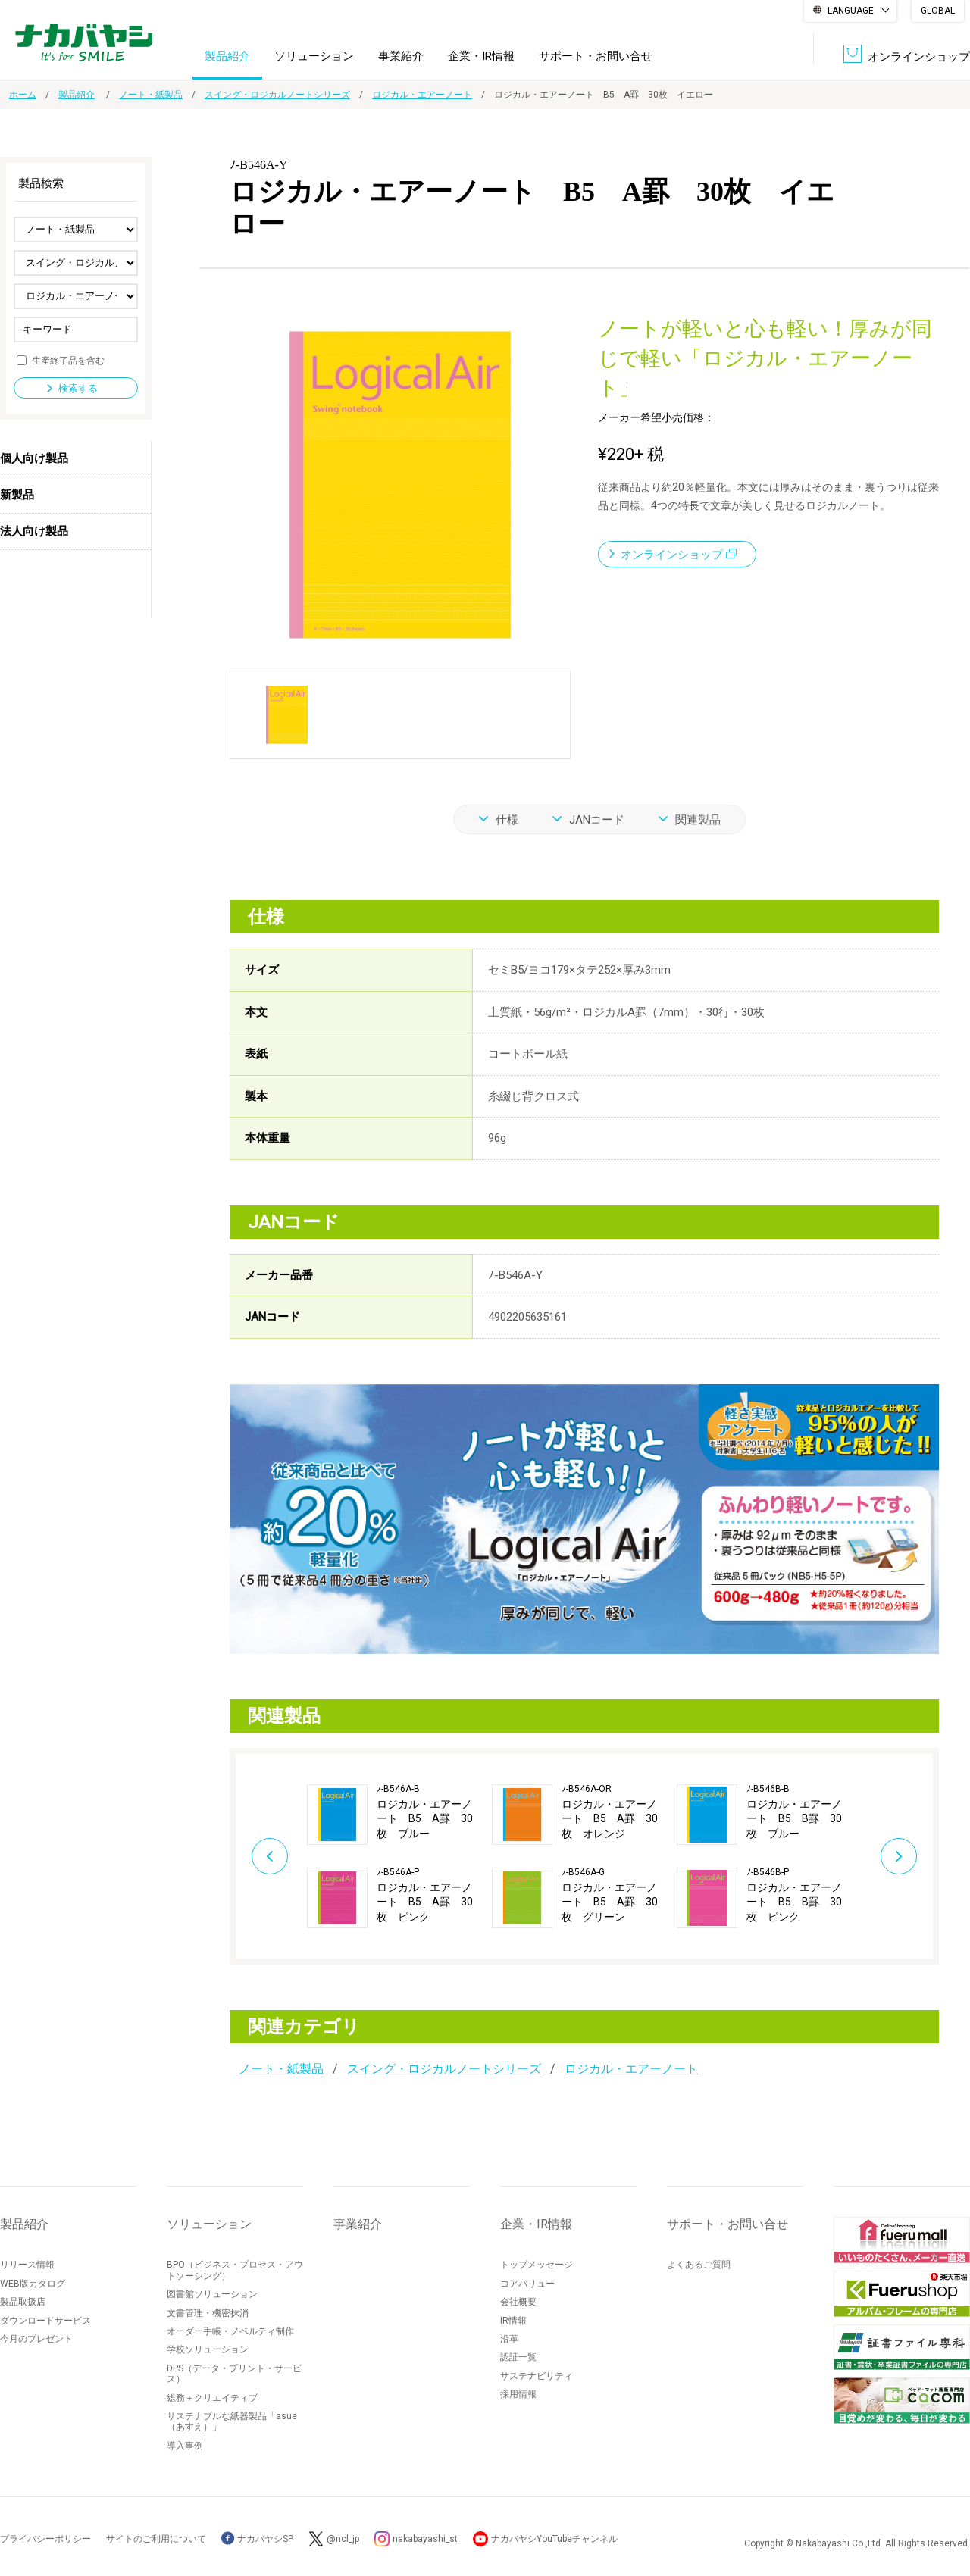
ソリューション (314, 56)
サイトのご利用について (156, 2539)
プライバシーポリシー (45, 2539)
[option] (399, 1856)
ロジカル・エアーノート (422, 94)
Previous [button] (270, 1856)
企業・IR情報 (481, 56)
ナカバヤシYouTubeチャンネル (554, 2539)
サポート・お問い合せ (595, 56)
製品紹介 (227, 56)
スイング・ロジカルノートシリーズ (277, 94)
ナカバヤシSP (257, 2539)
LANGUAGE (851, 10)
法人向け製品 (34, 531)
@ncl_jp (343, 2539)
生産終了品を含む (68, 360)
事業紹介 (401, 56)
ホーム (22, 94)
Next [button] (899, 1856)
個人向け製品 (34, 458)
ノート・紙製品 (151, 94)
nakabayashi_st (425, 2539)
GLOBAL (938, 10)
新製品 (17, 495)
